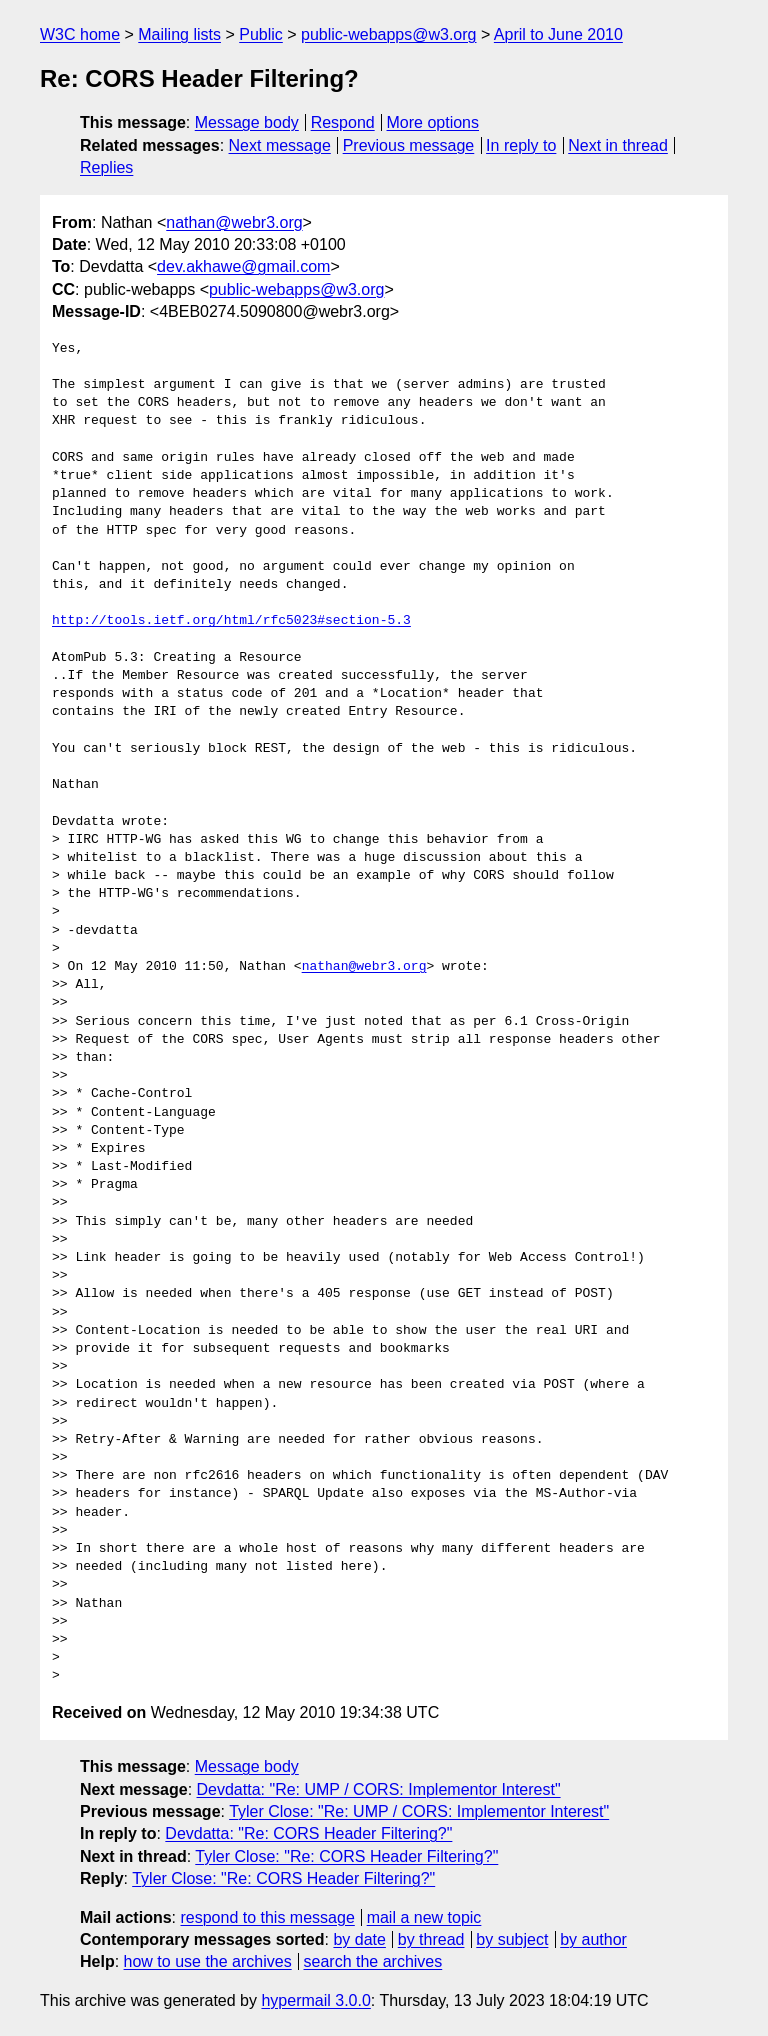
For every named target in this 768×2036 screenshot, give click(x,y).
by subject (512, 1939)
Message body (247, 122)
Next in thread (618, 145)
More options (433, 122)
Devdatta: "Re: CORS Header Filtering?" (308, 1833)
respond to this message (267, 1917)
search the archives (373, 1961)
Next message (280, 145)
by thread (431, 1939)
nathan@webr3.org (234, 222)
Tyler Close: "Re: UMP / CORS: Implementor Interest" (419, 1811)
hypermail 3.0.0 (315, 2000)
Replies (106, 167)
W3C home (80, 34)
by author (593, 1939)
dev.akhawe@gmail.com (243, 266)
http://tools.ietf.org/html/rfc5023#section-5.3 (231, 621)
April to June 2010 (558, 34)
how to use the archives (208, 1961)
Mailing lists (179, 34)
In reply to (521, 145)
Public (261, 34)
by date (359, 1939)
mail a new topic (424, 1917)
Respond (343, 122)
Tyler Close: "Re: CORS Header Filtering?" (346, 1856)
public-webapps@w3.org (388, 34)
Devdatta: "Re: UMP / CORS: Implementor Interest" (379, 1789)
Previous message (409, 145)
